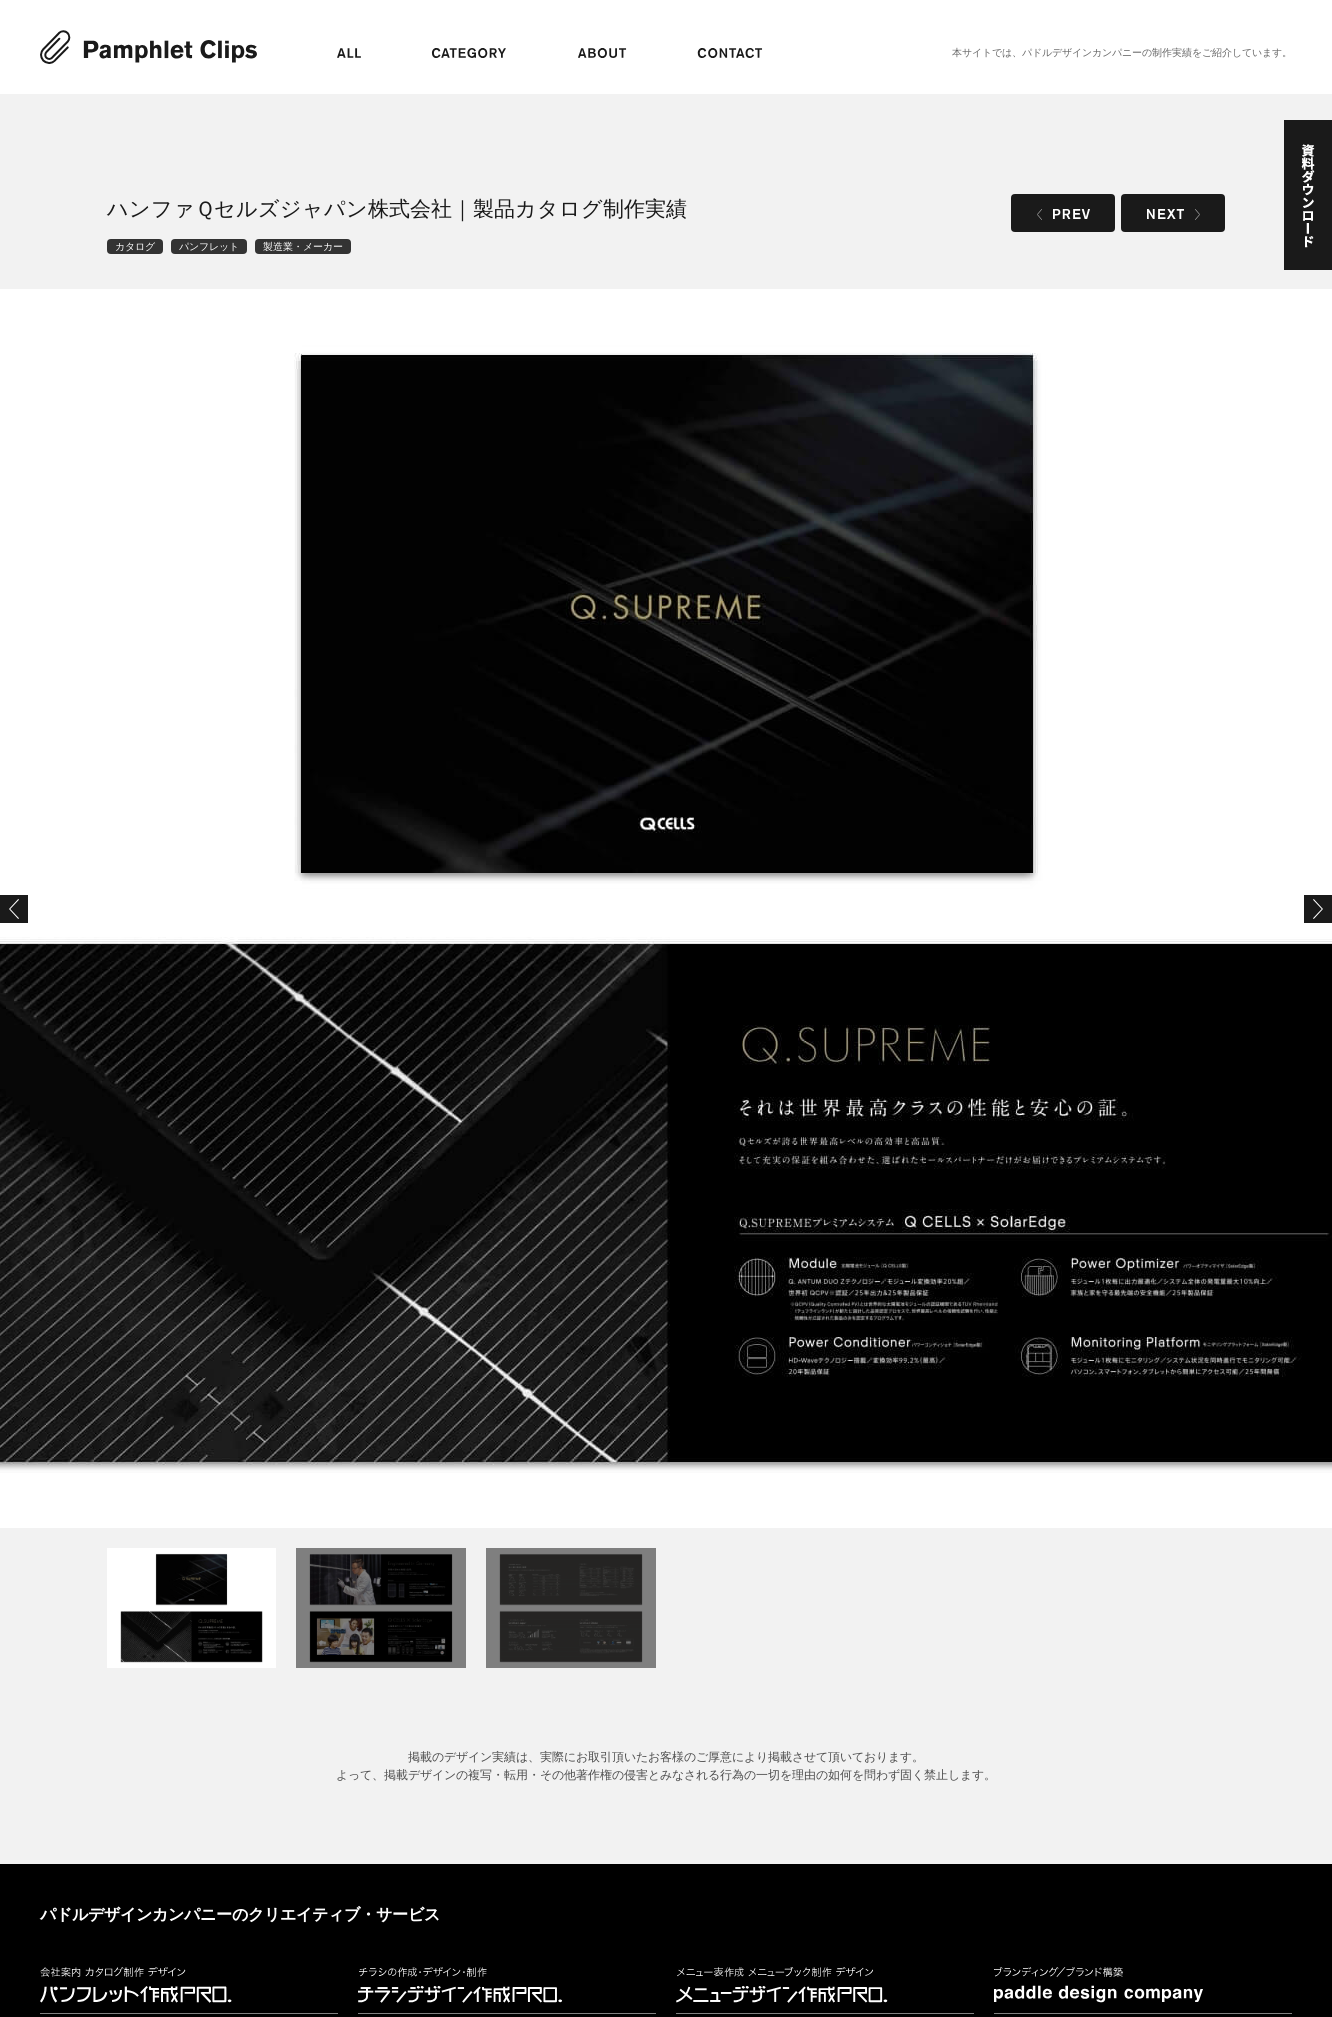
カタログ (135, 246)
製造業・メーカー (303, 246)
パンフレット (209, 246)
